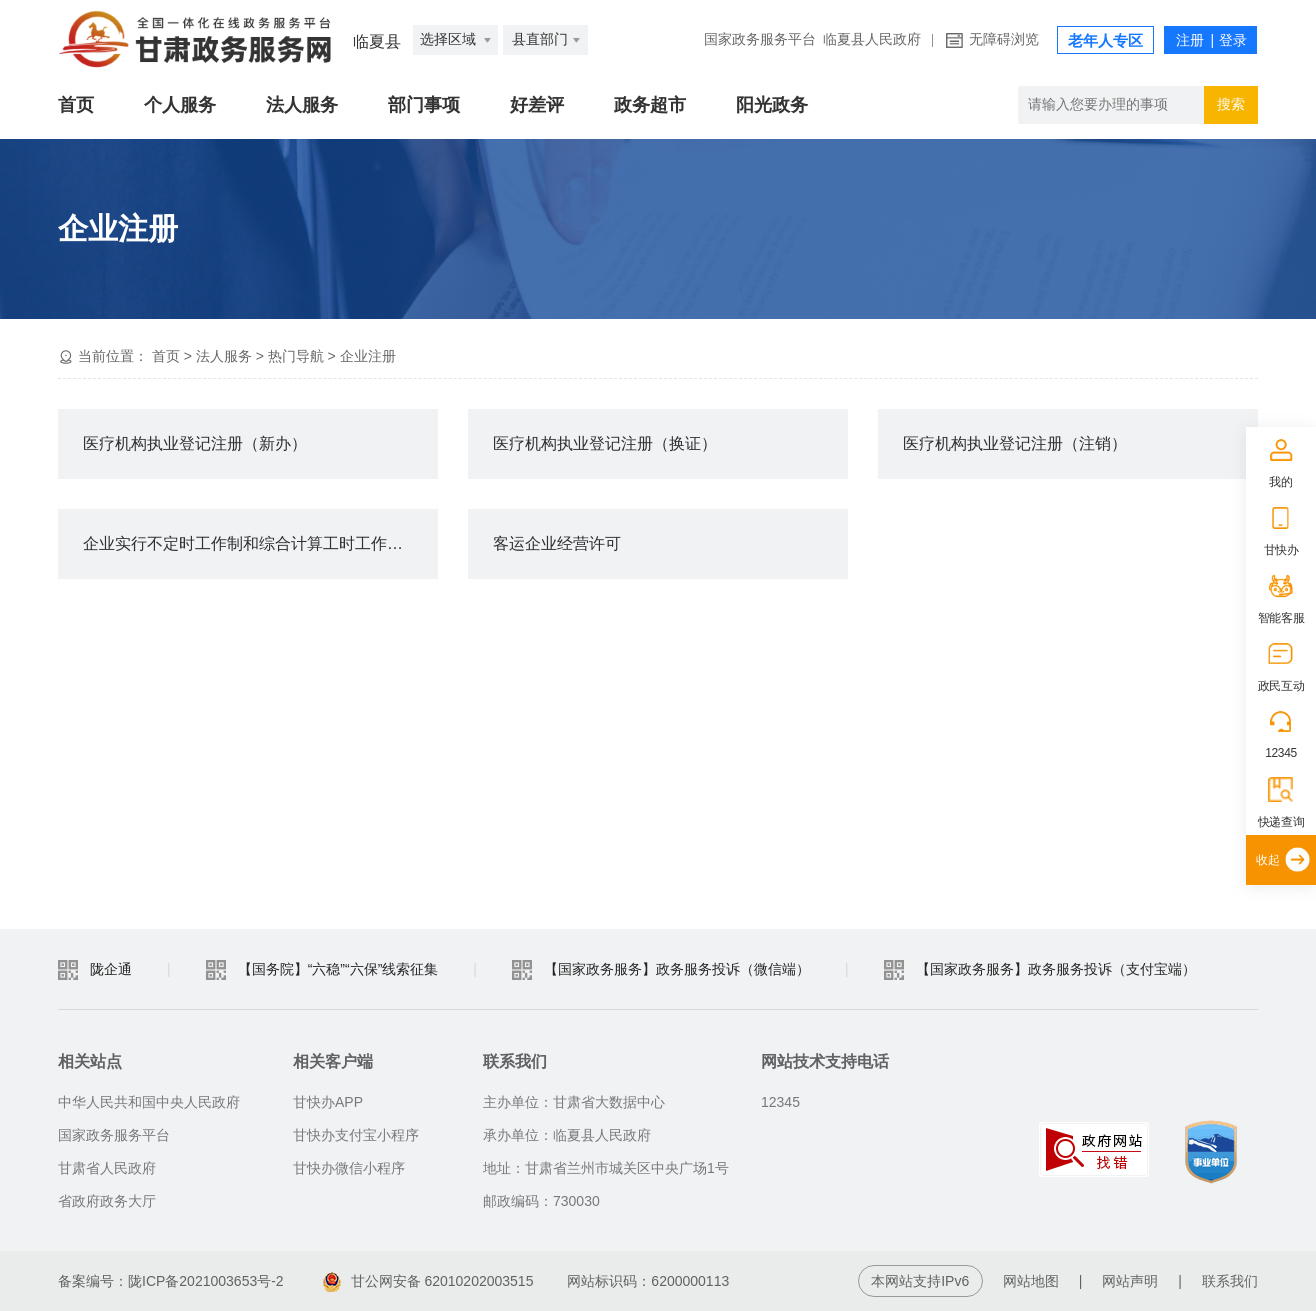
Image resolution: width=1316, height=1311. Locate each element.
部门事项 (424, 105)
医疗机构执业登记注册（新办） (195, 443)
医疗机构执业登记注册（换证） (605, 443)
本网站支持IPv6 (920, 1281)
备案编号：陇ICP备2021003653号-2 (171, 1281)
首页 (76, 105)
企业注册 (368, 356)
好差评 (537, 105)
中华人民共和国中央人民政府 (149, 1102)
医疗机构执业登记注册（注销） (1015, 443)
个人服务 (180, 105)
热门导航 (296, 356)
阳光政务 (772, 105)
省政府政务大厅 (107, 1201)
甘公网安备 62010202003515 (428, 1281)
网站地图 (1031, 1281)
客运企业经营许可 (557, 543)
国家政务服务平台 (760, 39)
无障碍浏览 (1004, 39)
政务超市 (650, 105)
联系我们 (1230, 1281)
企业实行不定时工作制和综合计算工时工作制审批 (259, 543)
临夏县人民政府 (872, 39)
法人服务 (302, 105)
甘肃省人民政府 (107, 1168)
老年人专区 (1105, 41)
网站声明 (1130, 1281)
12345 (1281, 753)
